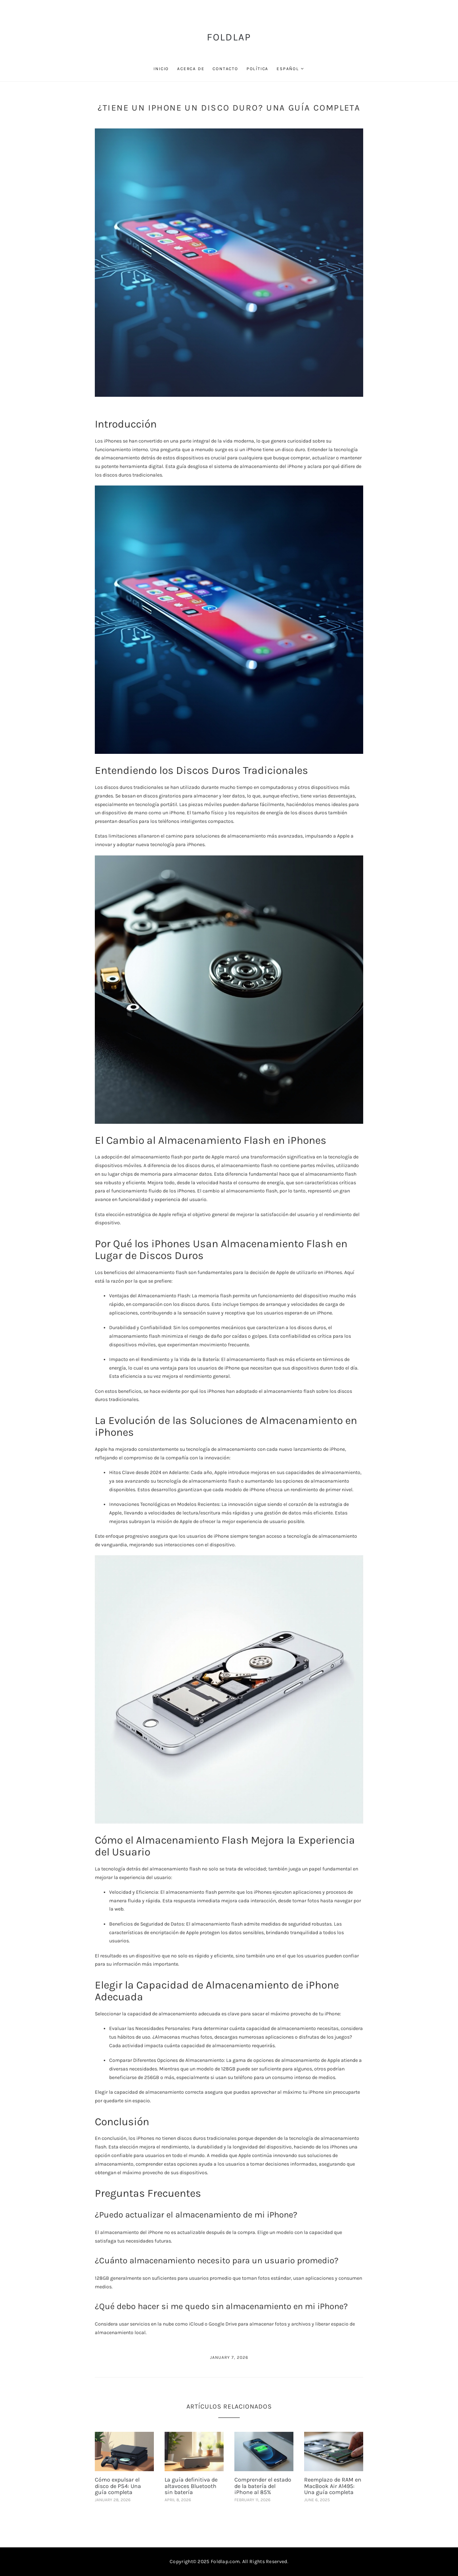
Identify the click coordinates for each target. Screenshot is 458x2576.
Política (257, 68)
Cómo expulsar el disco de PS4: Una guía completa (118, 2486)
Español (288, 68)
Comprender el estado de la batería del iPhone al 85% (262, 2486)
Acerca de (190, 68)
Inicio (161, 68)
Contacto (225, 68)
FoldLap (229, 37)
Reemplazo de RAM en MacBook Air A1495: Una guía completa (332, 2486)
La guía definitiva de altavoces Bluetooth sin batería (191, 2486)
